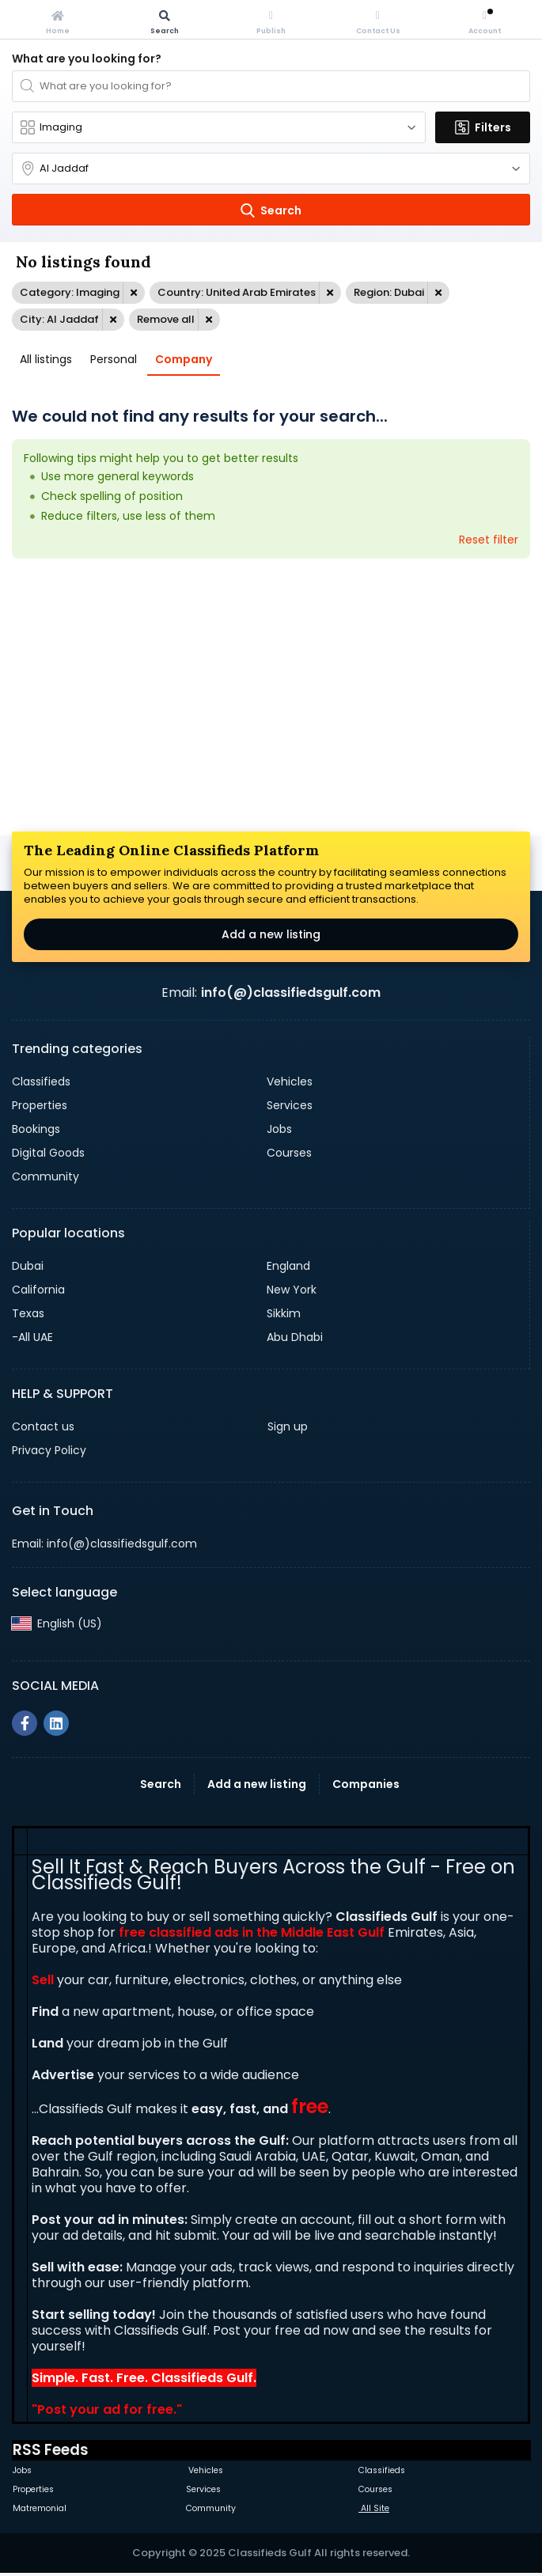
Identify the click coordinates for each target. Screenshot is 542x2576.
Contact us (43, 1426)
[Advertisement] (271, 697)
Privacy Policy (49, 1450)
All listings (46, 359)
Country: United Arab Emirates (236, 292)
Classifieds (41, 1081)
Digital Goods (48, 1153)
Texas (28, 1313)
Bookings (36, 1129)
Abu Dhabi (295, 1337)
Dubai (28, 1266)
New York (291, 1289)
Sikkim (284, 1313)
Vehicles (290, 1081)
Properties (39, 1105)
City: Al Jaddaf (59, 319)
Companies (366, 1784)
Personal (113, 359)
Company (183, 359)
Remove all (166, 319)
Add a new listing (271, 934)
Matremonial (39, 2508)
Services (290, 1105)
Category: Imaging (69, 292)
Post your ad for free (105, 2409)
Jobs (279, 1129)
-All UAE (32, 1337)
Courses (289, 1153)
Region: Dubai (389, 292)
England (288, 1266)
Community (45, 1176)
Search (160, 1784)
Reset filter (488, 539)
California (38, 1289)
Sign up (287, 1426)
